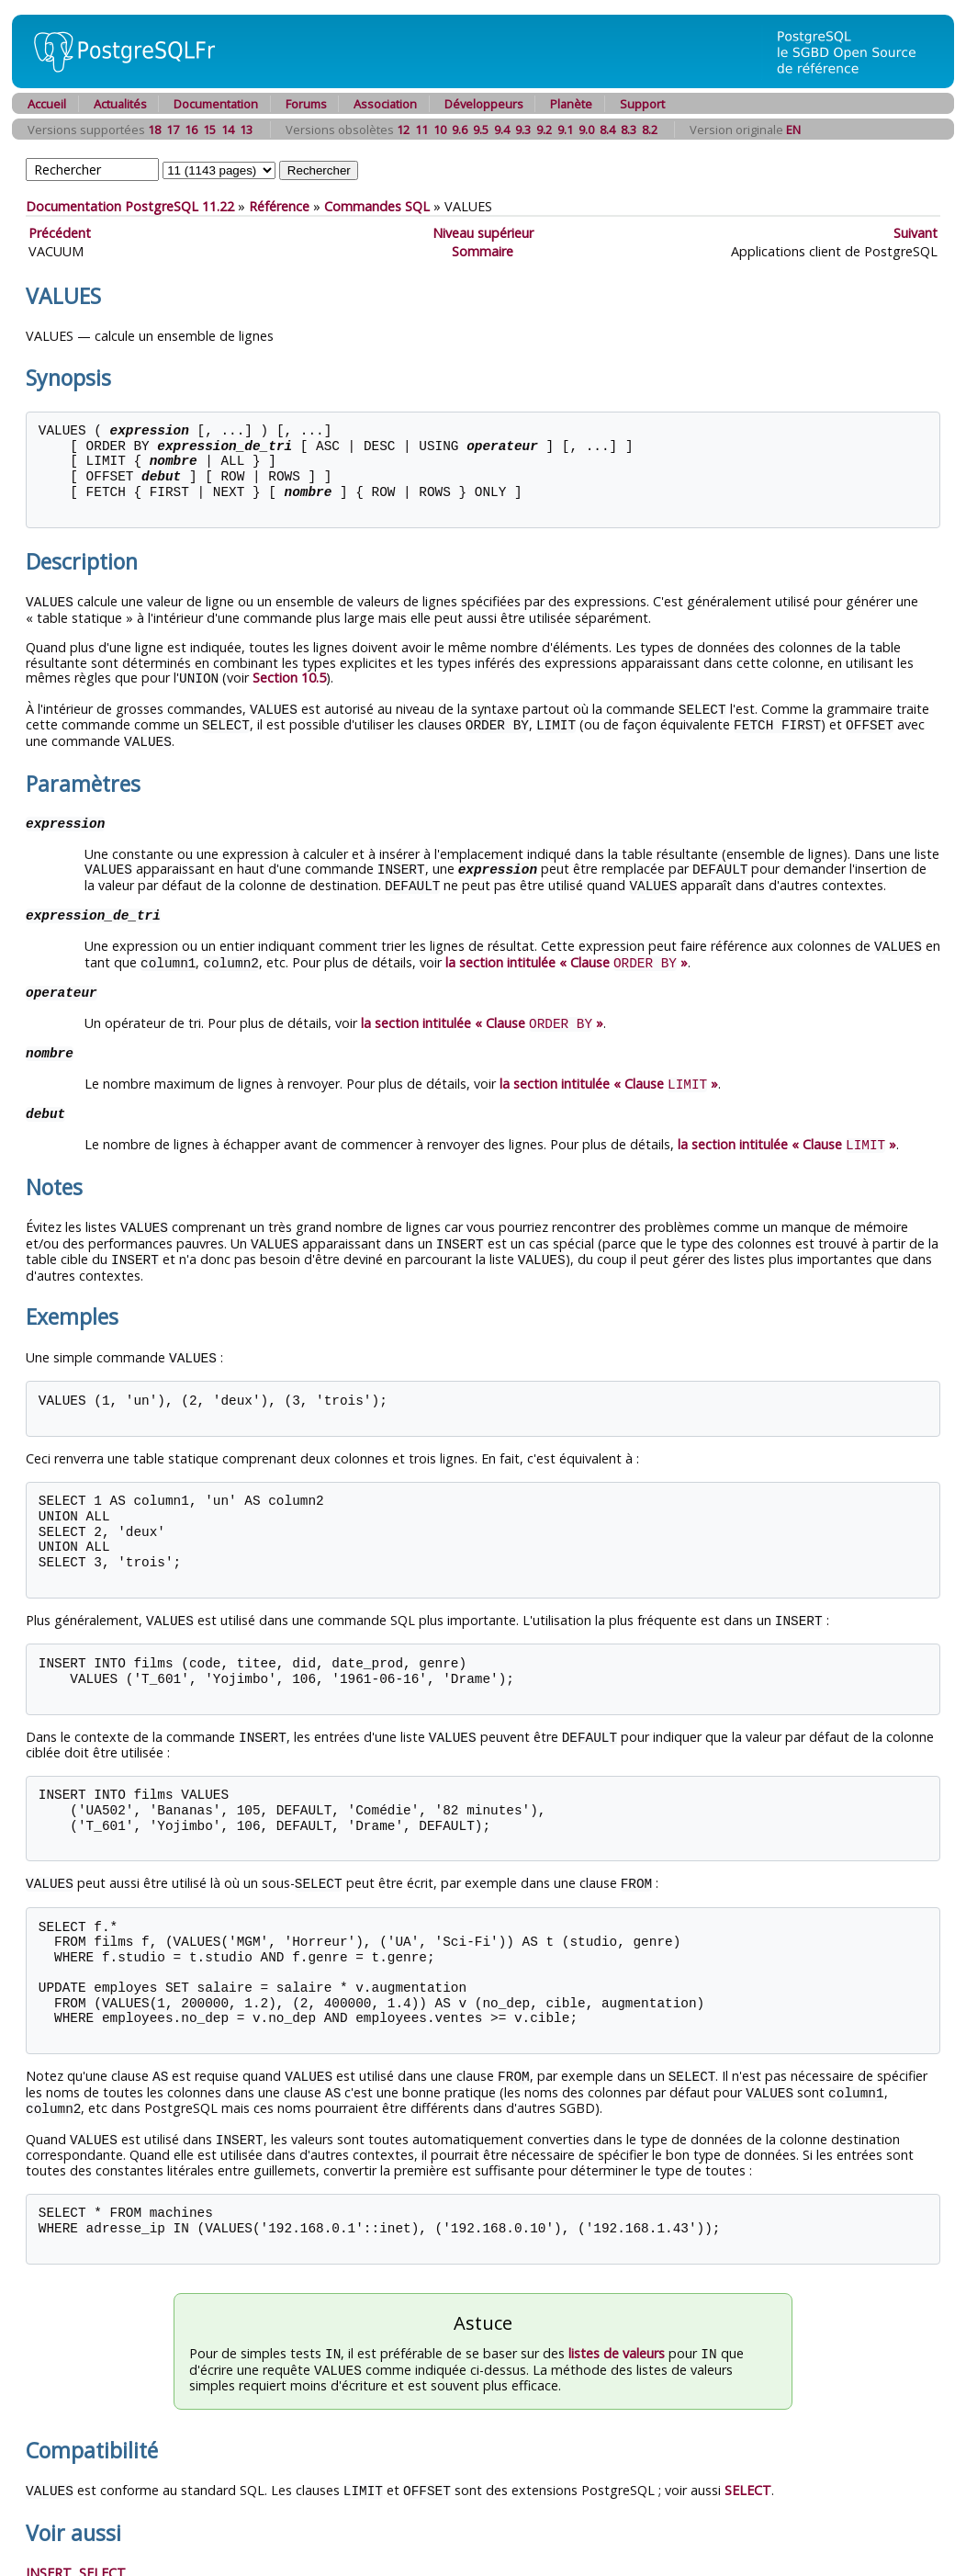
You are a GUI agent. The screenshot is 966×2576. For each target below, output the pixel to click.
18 (154, 129)
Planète (571, 104)
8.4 (607, 129)
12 (403, 129)
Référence (279, 206)
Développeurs (483, 104)
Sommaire (482, 251)
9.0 (586, 129)
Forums (306, 104)
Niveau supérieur (483, 233)
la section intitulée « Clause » (566, 955)
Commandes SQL (377, 206)
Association (385, 104)
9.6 (459, 129)
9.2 (544, 129)
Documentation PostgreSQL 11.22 (130, 206)
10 (439, 129)
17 (172, 129)
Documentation (216, 104)
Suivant (915, 233)
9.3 (523, 129)
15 (209, 129)
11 (421, 129)
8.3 (628, 129)
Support (642, 104)
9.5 (481, 129)
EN (793, 129)
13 (246, 129)
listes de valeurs (616, 2332)
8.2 (649, 129)
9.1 (565, 129)
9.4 (502, 129)
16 (191, 129)
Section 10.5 (289, 676)
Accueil (47, 104)
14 (227, 129)
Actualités (120, 104)
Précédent (59, 233)
